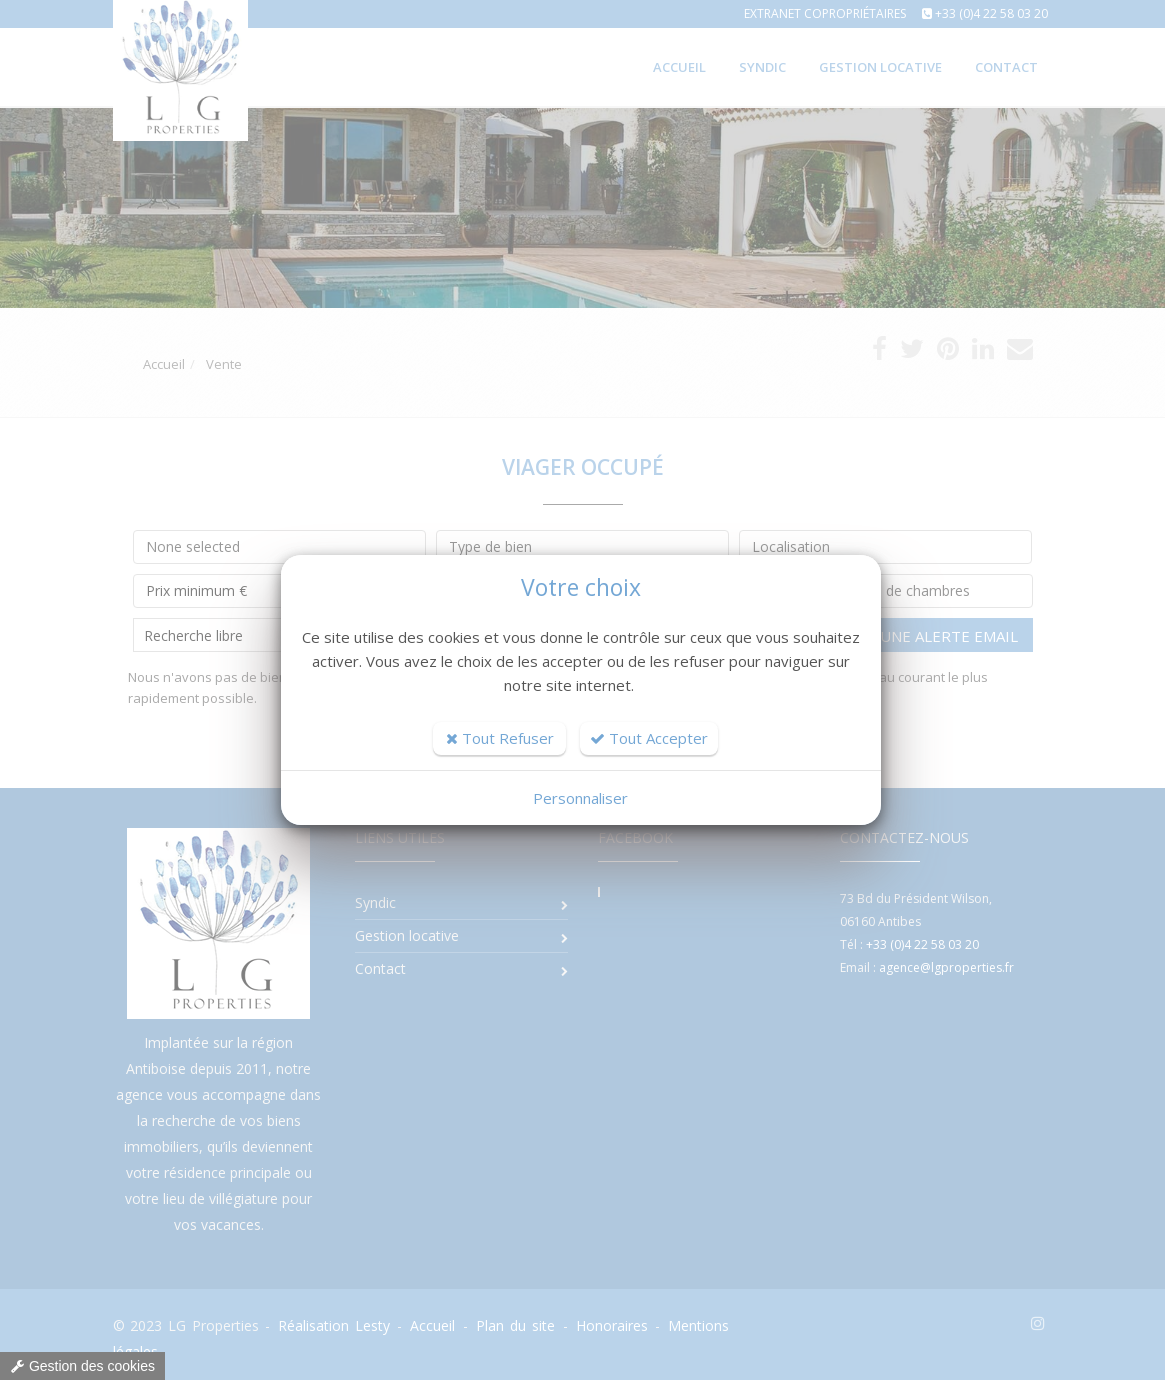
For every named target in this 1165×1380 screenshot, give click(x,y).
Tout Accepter (649, 738)
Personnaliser (580, 798)
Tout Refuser (500, 738)
